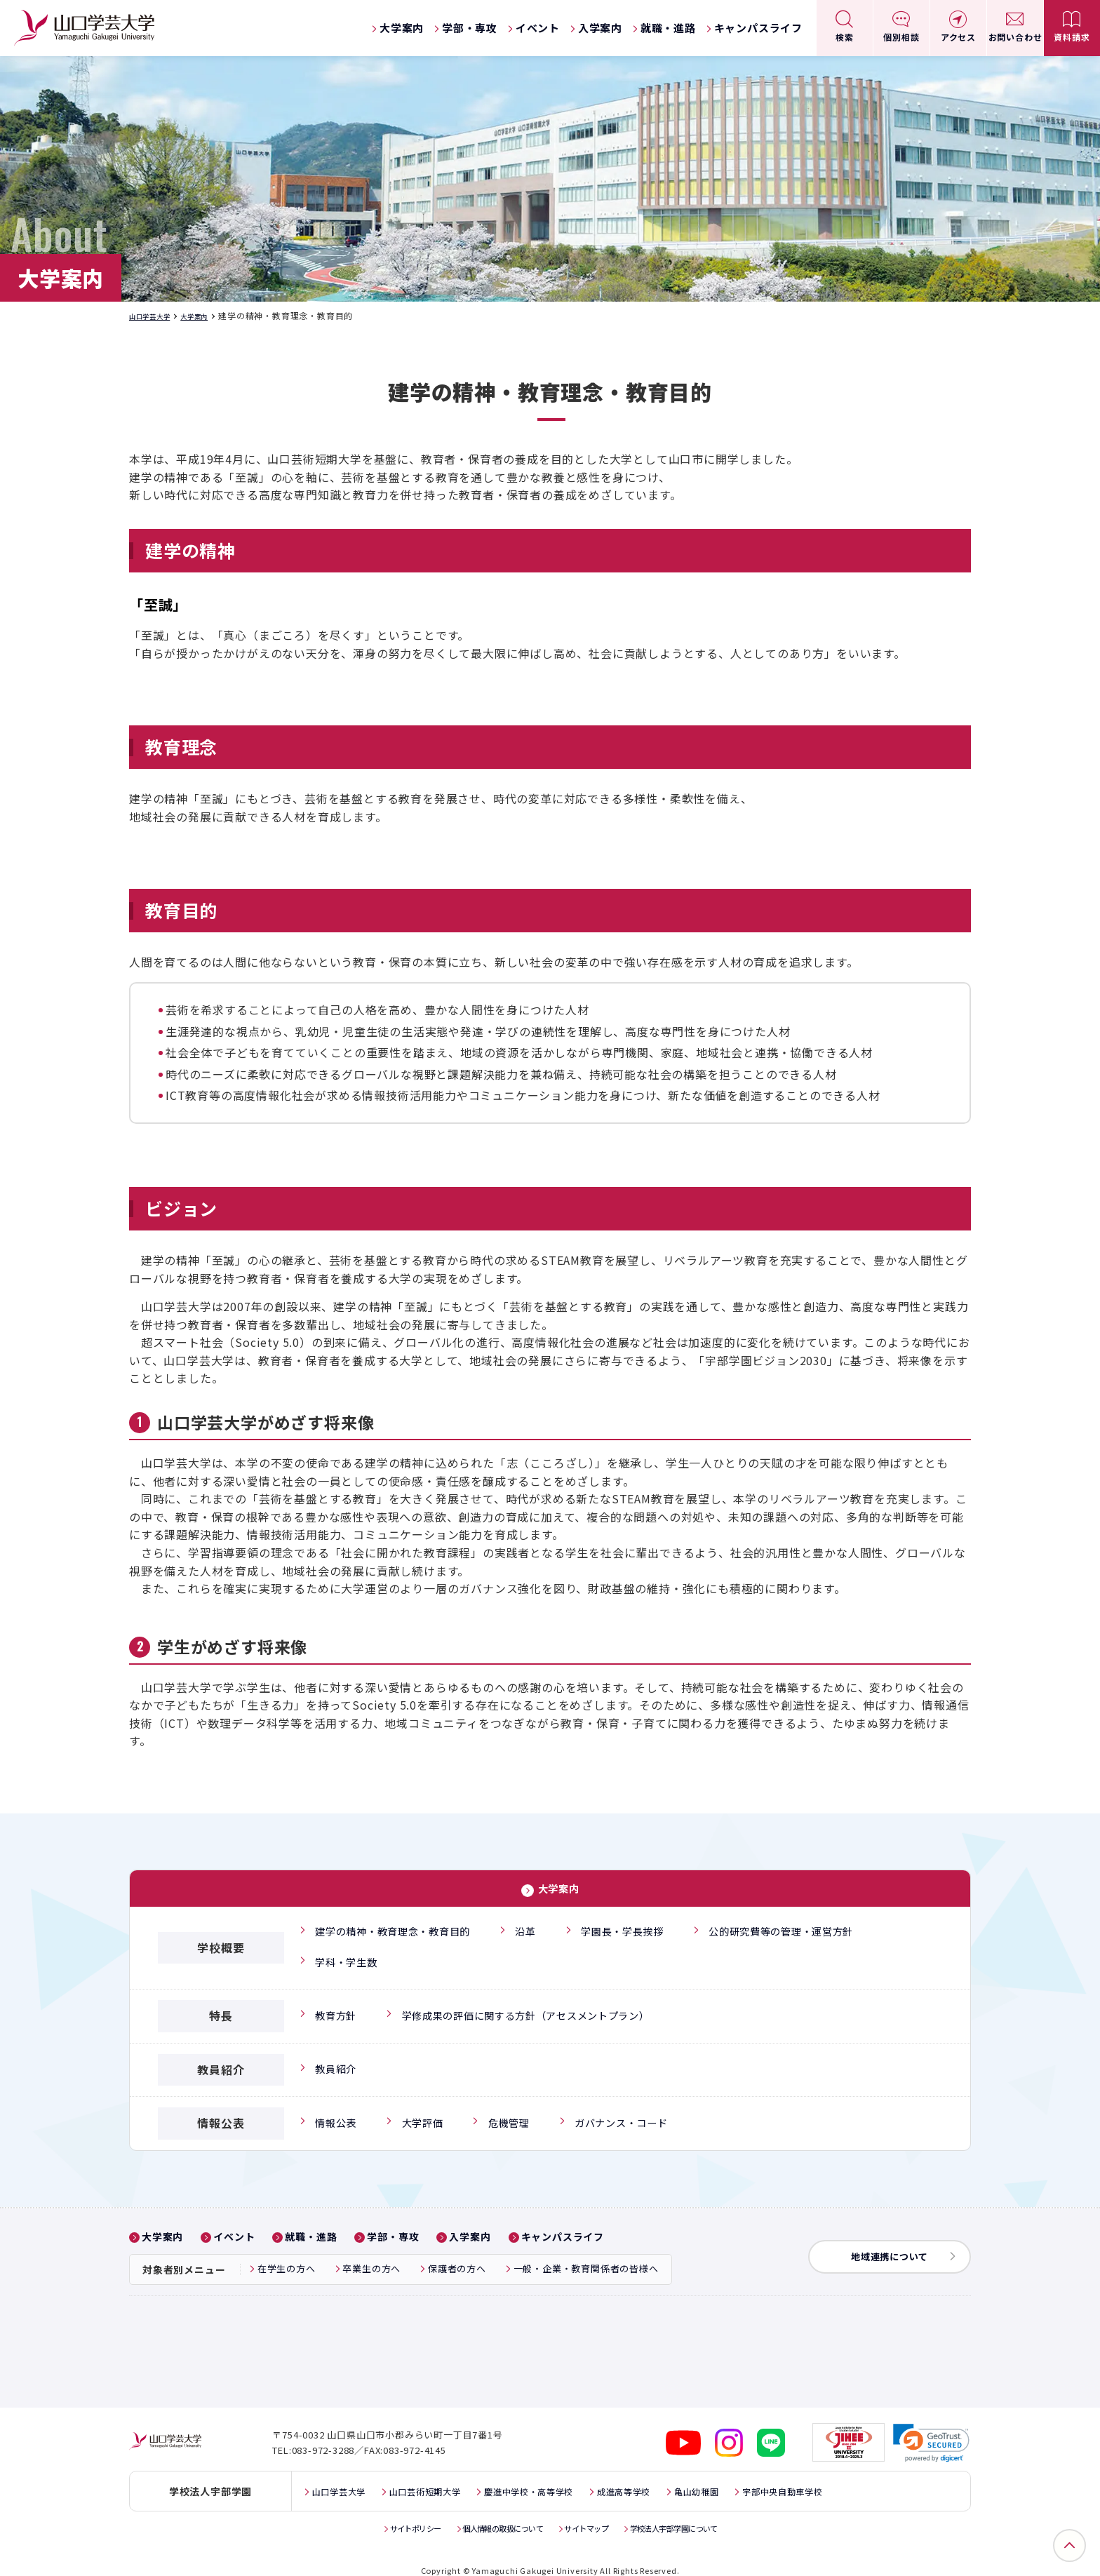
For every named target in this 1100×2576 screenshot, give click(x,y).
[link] (932, 2428)
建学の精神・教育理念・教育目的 (399, 1929)
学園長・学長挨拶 (640, 1929)
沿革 (540, 1929)
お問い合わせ (1015, 37)
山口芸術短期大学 (439, 2476)
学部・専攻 (469, 27)
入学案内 (600, 27)
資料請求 (1071, 37)
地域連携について (883, 2247)
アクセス (958, 37)
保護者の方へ (457, 2260)
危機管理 (509, 2113)
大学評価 (421, 2113)
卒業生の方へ (371, 2260)
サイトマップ (591, 2512)
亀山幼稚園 (744, 2476)
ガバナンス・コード (627, 2113)
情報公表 (334, 2113)
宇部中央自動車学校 (840, 2476)
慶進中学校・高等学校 (557, 2476)
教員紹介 (334, 2059)
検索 (845, 37)
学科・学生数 (346, 1955)
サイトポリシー (394, 2512)
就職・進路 (668, 27)
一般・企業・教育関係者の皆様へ (586, 2260)
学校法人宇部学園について (692, 2512)
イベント (538, 27)
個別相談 (901, 37)
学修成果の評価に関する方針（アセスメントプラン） (539, 2006)
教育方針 (334, 2006)
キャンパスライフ (758, 27)
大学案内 (402, 27)
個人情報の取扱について (495, 2512)
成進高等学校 (663, 2476)
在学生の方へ (286, 2260)
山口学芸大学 (156, 315)
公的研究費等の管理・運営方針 (809, 1929)
